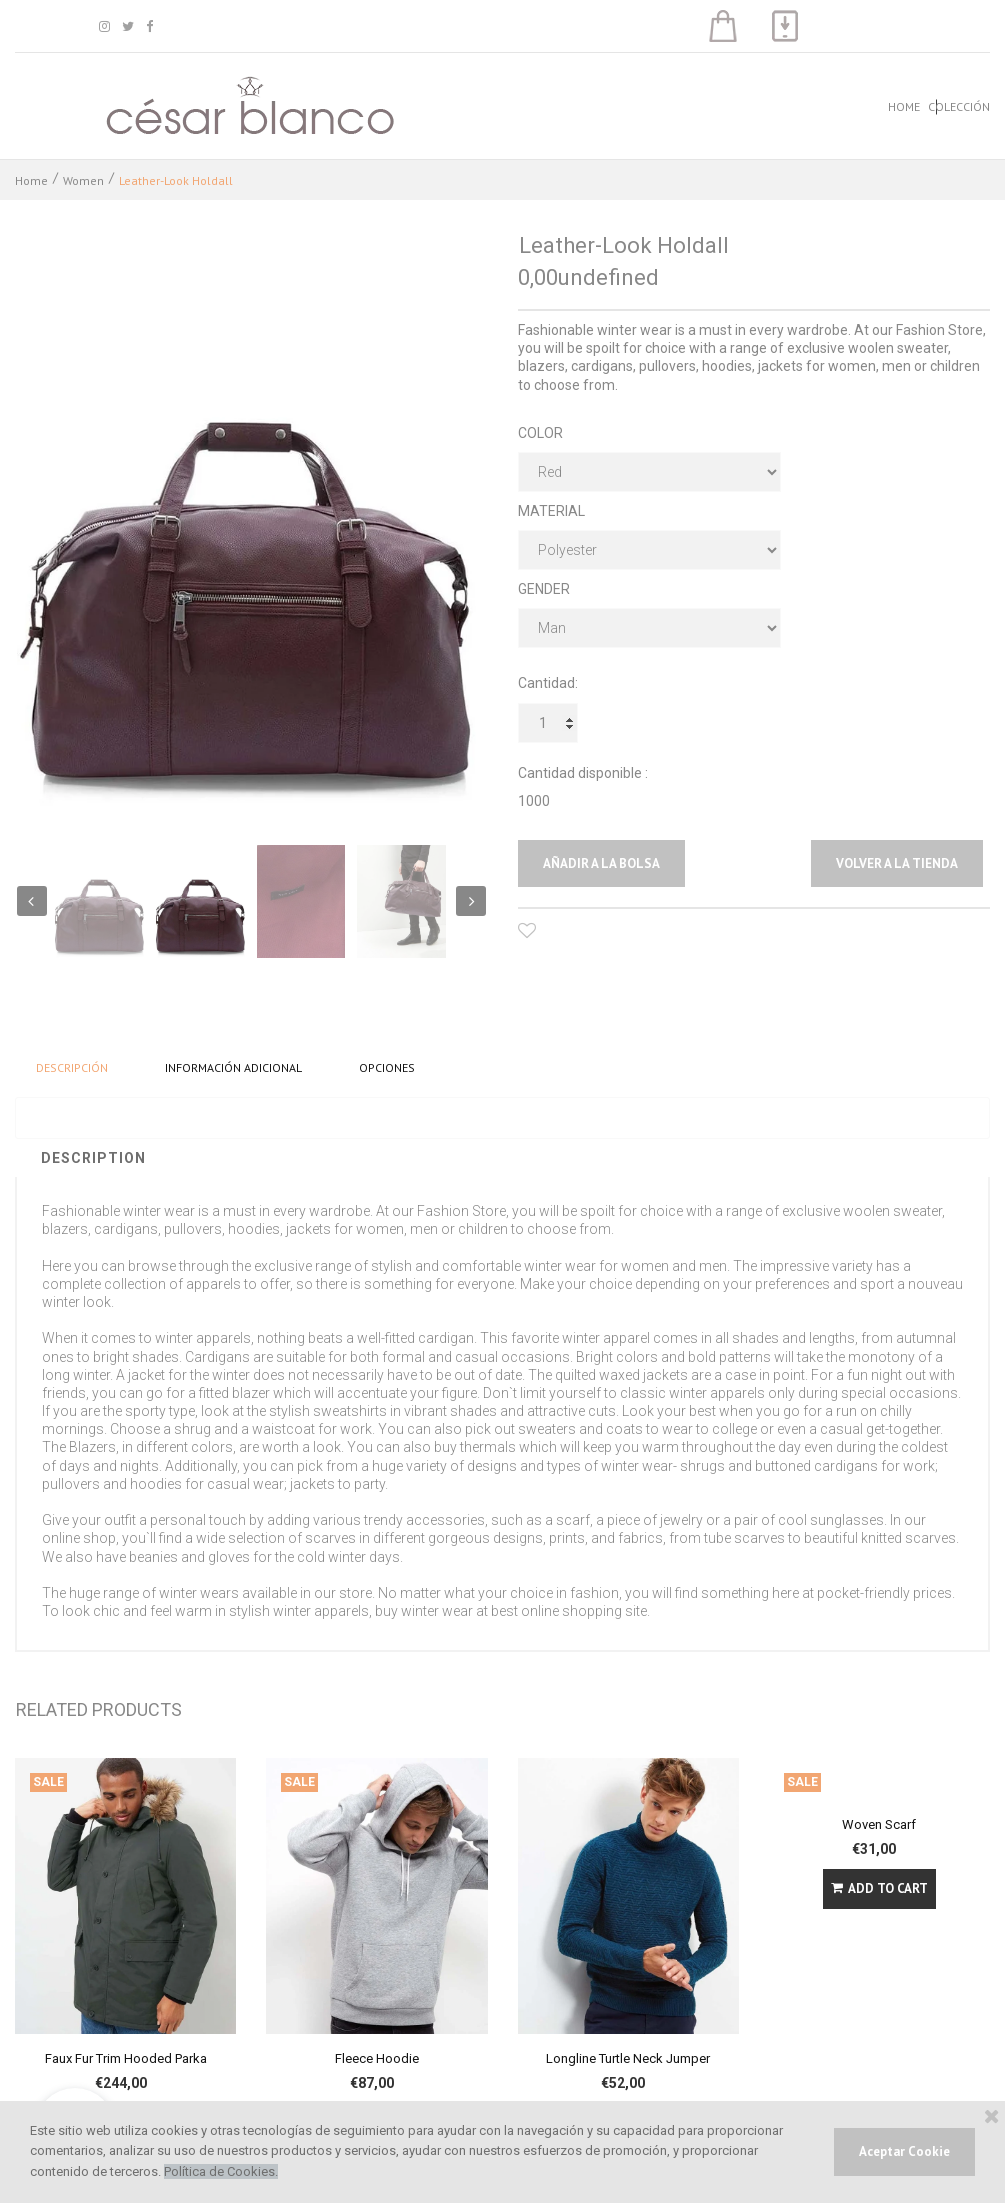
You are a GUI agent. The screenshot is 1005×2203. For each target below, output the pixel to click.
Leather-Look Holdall (176, 180)
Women (83, 180)
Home (31, 180)
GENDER (544, 589)
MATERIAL (551, 511)
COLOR (540, 433)
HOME (904, 106)
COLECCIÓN (959, 106)
